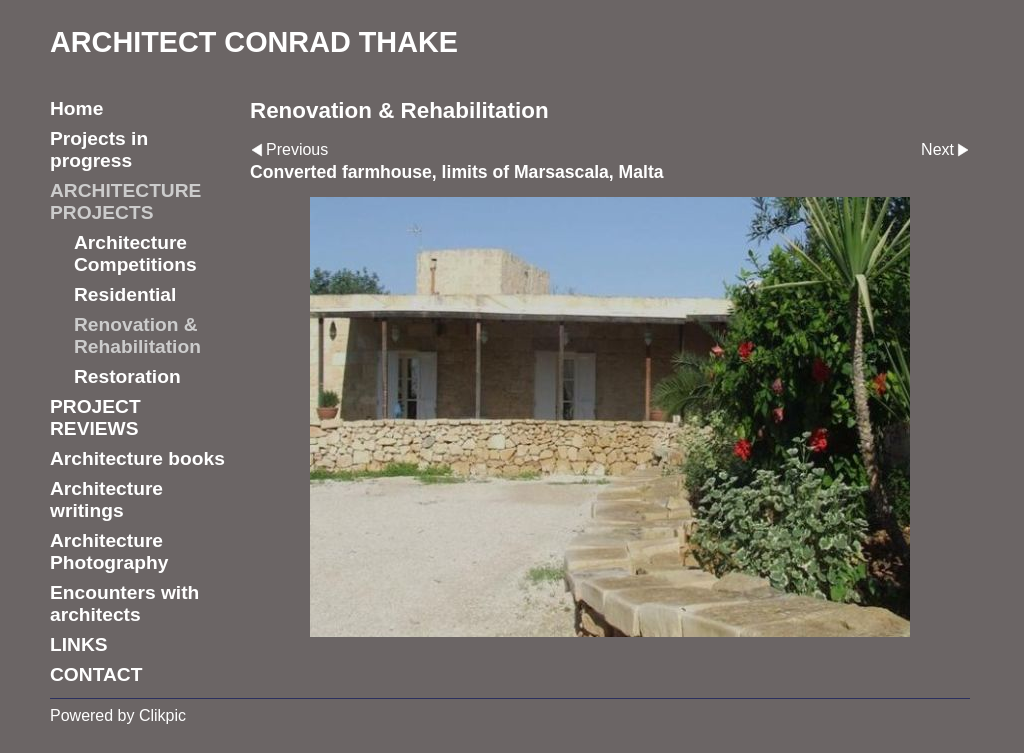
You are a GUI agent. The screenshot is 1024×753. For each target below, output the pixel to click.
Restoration (127, 376)
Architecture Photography (109, 551)
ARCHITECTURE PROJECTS (125, 201)
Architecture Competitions (135, 253)
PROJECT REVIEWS (95, 417)
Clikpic (162, 715)
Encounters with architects (124, 603)
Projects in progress (99, 149)
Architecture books (137, 458)
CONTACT (96, 674)
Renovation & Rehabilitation (137, 335)
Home (76, 108)
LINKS (79, 644)
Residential (125, 294)
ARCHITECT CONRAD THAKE (254, 42)
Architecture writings (106, 499)
